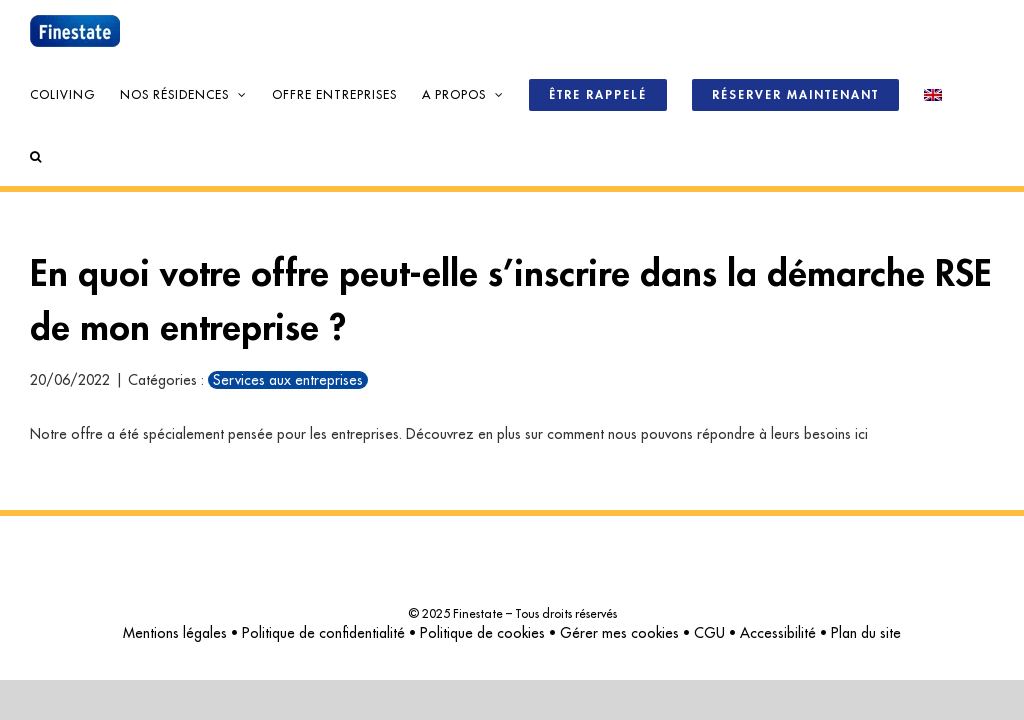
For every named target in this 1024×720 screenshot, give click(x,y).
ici (861, 434)
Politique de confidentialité (323, 633)
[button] (36, 155)
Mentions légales (175, 633)
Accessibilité (778, 633)
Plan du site (866, 633)
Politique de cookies (482, 633)
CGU (709, 633)
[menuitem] (933, 93)
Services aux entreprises (288, 380)
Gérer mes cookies (619, 633)
